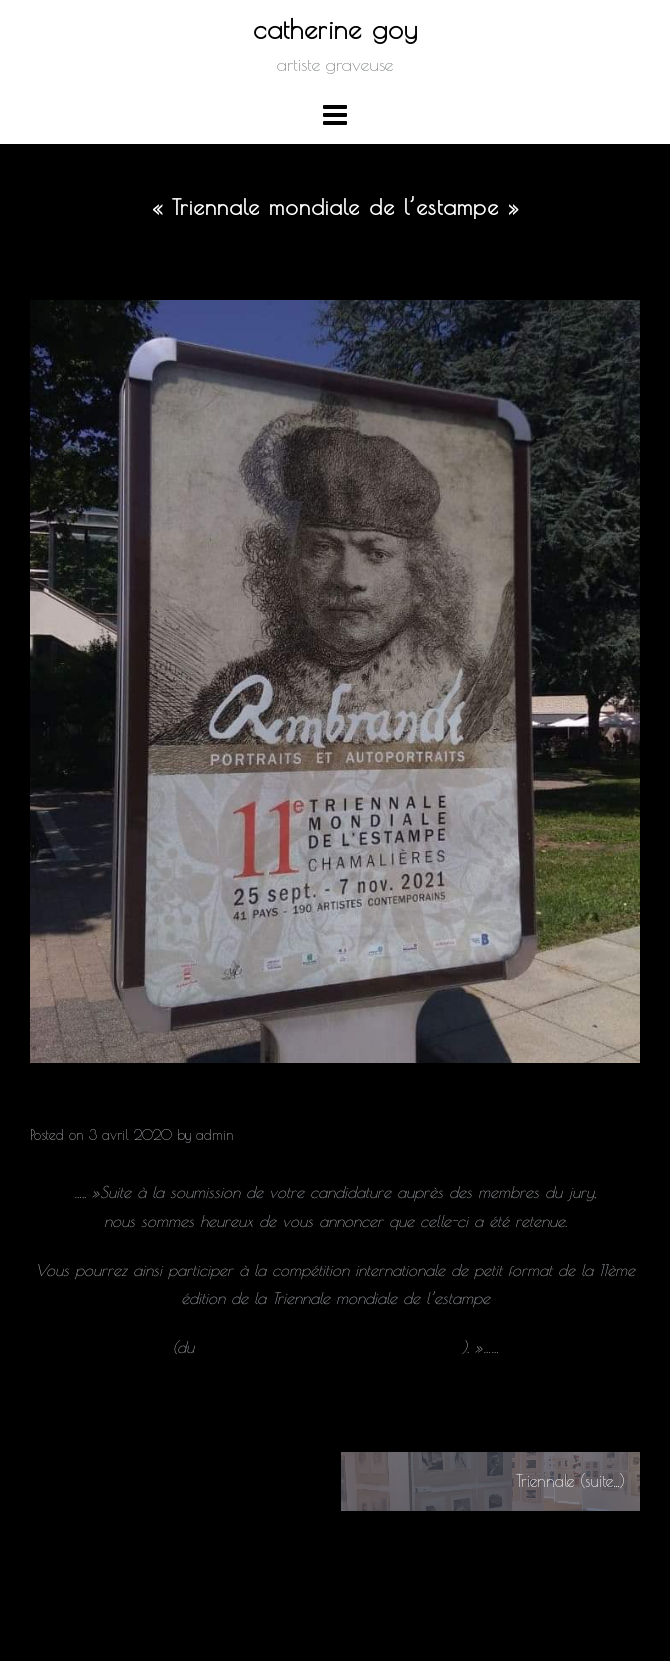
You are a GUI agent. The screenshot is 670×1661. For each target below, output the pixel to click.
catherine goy (335, 29)
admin (215, 1135)
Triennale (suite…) (570, 1481)
